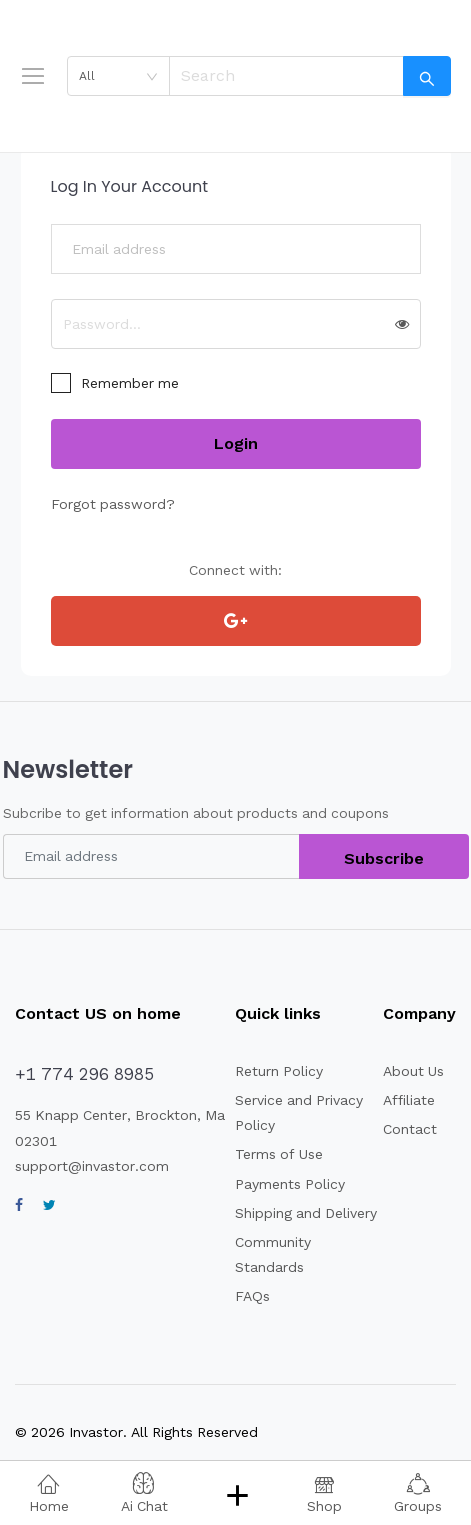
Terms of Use (279, 1154)
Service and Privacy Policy (299, 1112)
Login (236, 443)
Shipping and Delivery (306, 1213)
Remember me (130, 383)
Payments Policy (290, 1184)
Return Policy (279, 1071)
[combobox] (118, 76)
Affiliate (409, 1100)
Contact (410, 1129)
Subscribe (384, 858)
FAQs (252, 1296)
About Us (413, 1071)
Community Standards (273, 1254)
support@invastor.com (92, 1166)
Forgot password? (113, 504)
